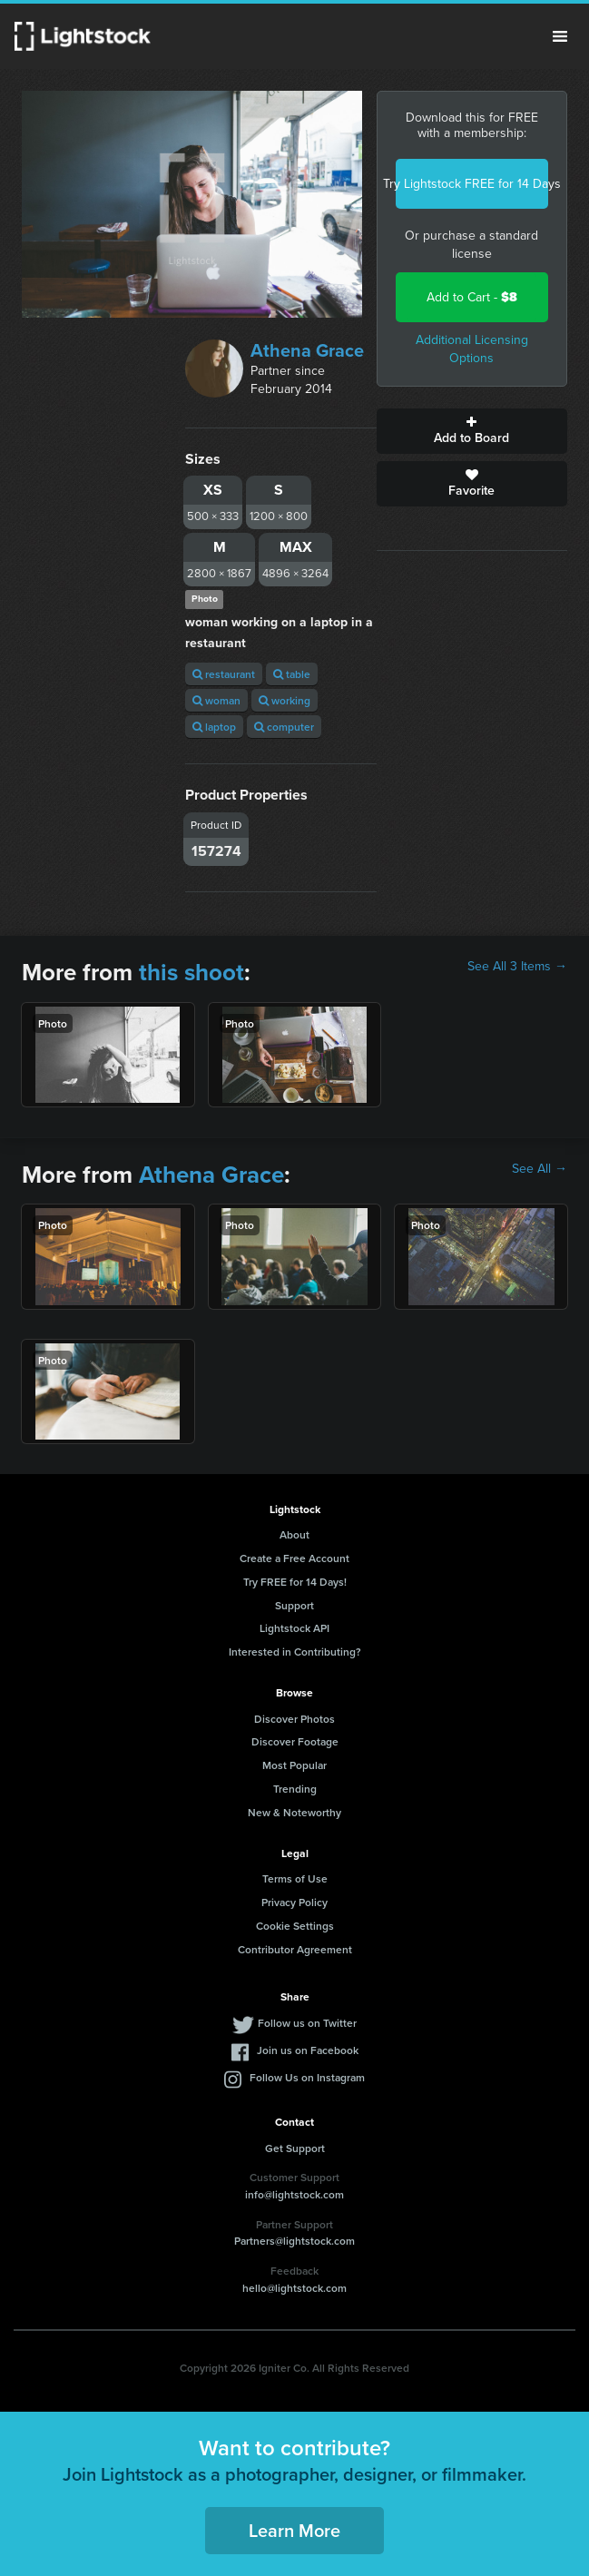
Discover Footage (295, 1741)
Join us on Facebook (307, 2050)
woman (216, 700)
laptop (214, 726)
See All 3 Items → (517, 967)
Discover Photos (294, 1718)
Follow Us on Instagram (307, 2077)
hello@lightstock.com (294, 2288)
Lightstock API (294, 1628)
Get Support (295, 2148)
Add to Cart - (472, 297)
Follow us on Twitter (307, 2022)
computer (284, 726)
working (284, 700)
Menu (559, 36)
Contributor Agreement (295, 1949)
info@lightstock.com (294, 2194)
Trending (295, 1788)
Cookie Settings (295, 1925)
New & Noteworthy (294, 1812)
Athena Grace (307, 350)
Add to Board (471, 431)
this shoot (191, 972)
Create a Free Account (294, 1558)
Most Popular (294, 1765)
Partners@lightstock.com (294, 2240)
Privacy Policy (294, 1902)
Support (294, 1605)
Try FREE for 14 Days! (295, 1581)
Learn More (294, 2530)
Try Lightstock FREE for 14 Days (472, 183)
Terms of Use (295, 1878)
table (291, 674)
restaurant (223, 674)
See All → (539, 1169)
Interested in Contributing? (295, 1651)
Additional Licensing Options (472, 349)
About (294, 1534)
